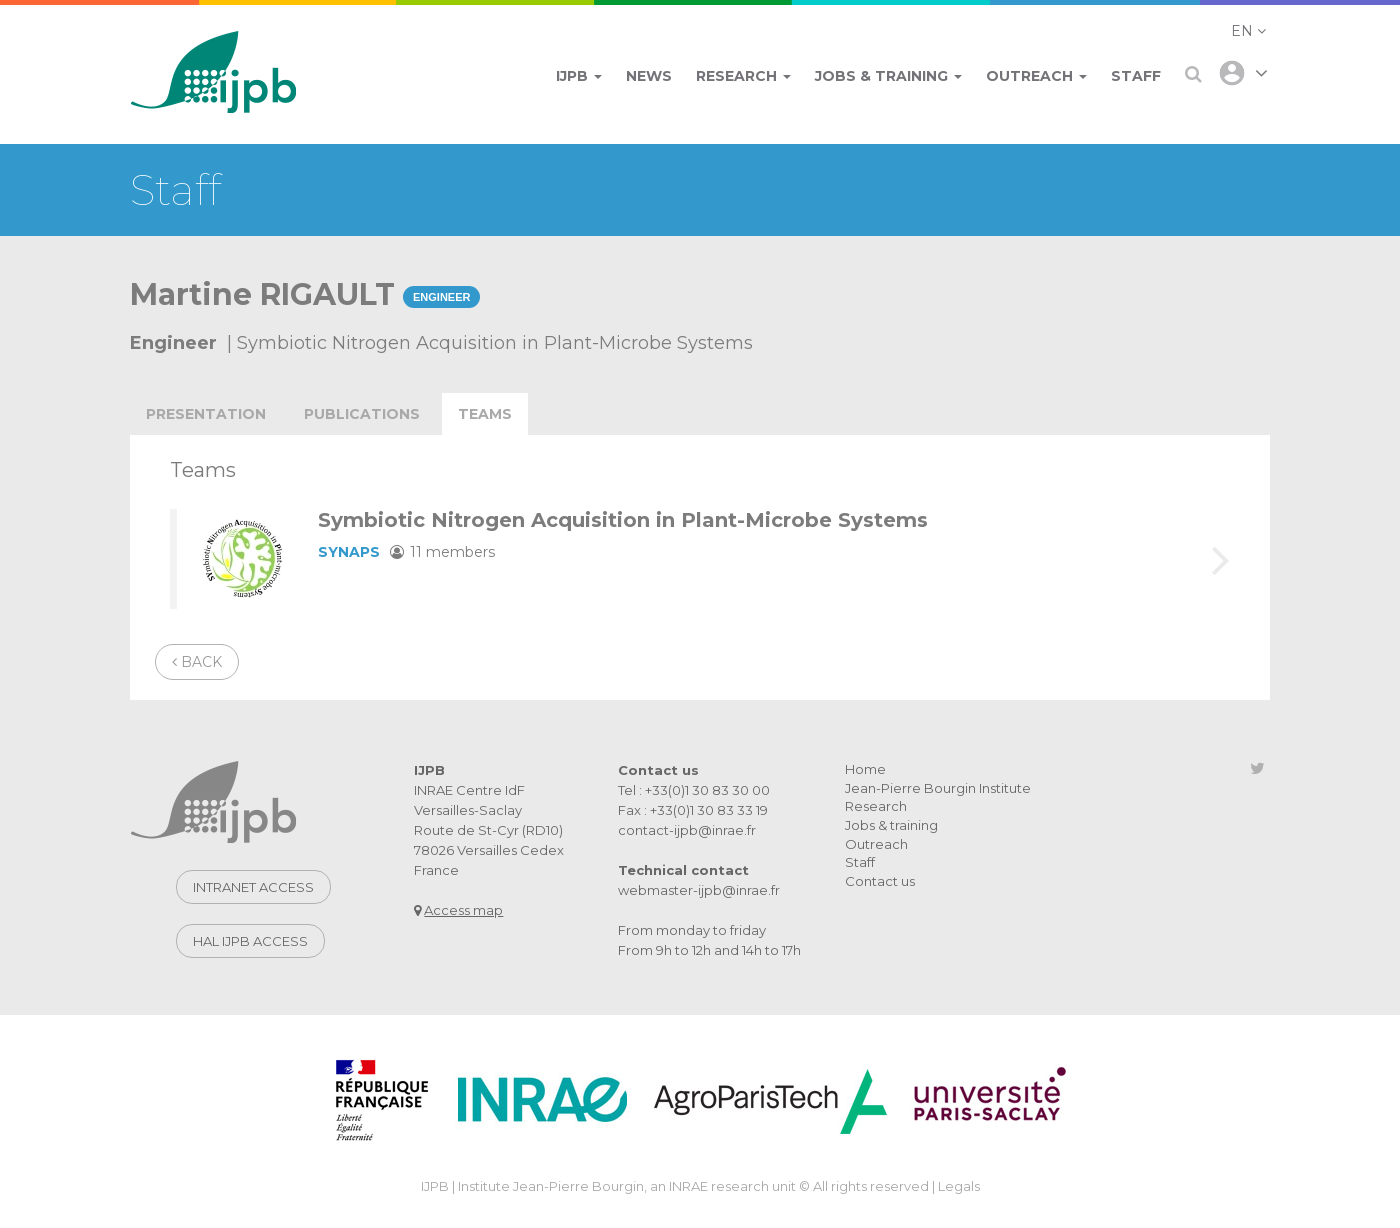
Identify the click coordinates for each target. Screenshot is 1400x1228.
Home (865, 769)
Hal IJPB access (250, 941)
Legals (959, 1186)
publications (362, 414)
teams (485, 414)
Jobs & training (891, 825)
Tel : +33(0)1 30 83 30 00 (694, 790)
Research (876, 806)
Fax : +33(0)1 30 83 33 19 (693, 810)
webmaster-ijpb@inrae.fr (699, 890)
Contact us (880, 881)
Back (197, 662)
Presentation (206, 414)
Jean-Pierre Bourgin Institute (938, 788)
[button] (1248, 31)
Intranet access (253, 887)
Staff (860, 862)
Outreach (876, 844)
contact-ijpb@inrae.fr (687, 830)
